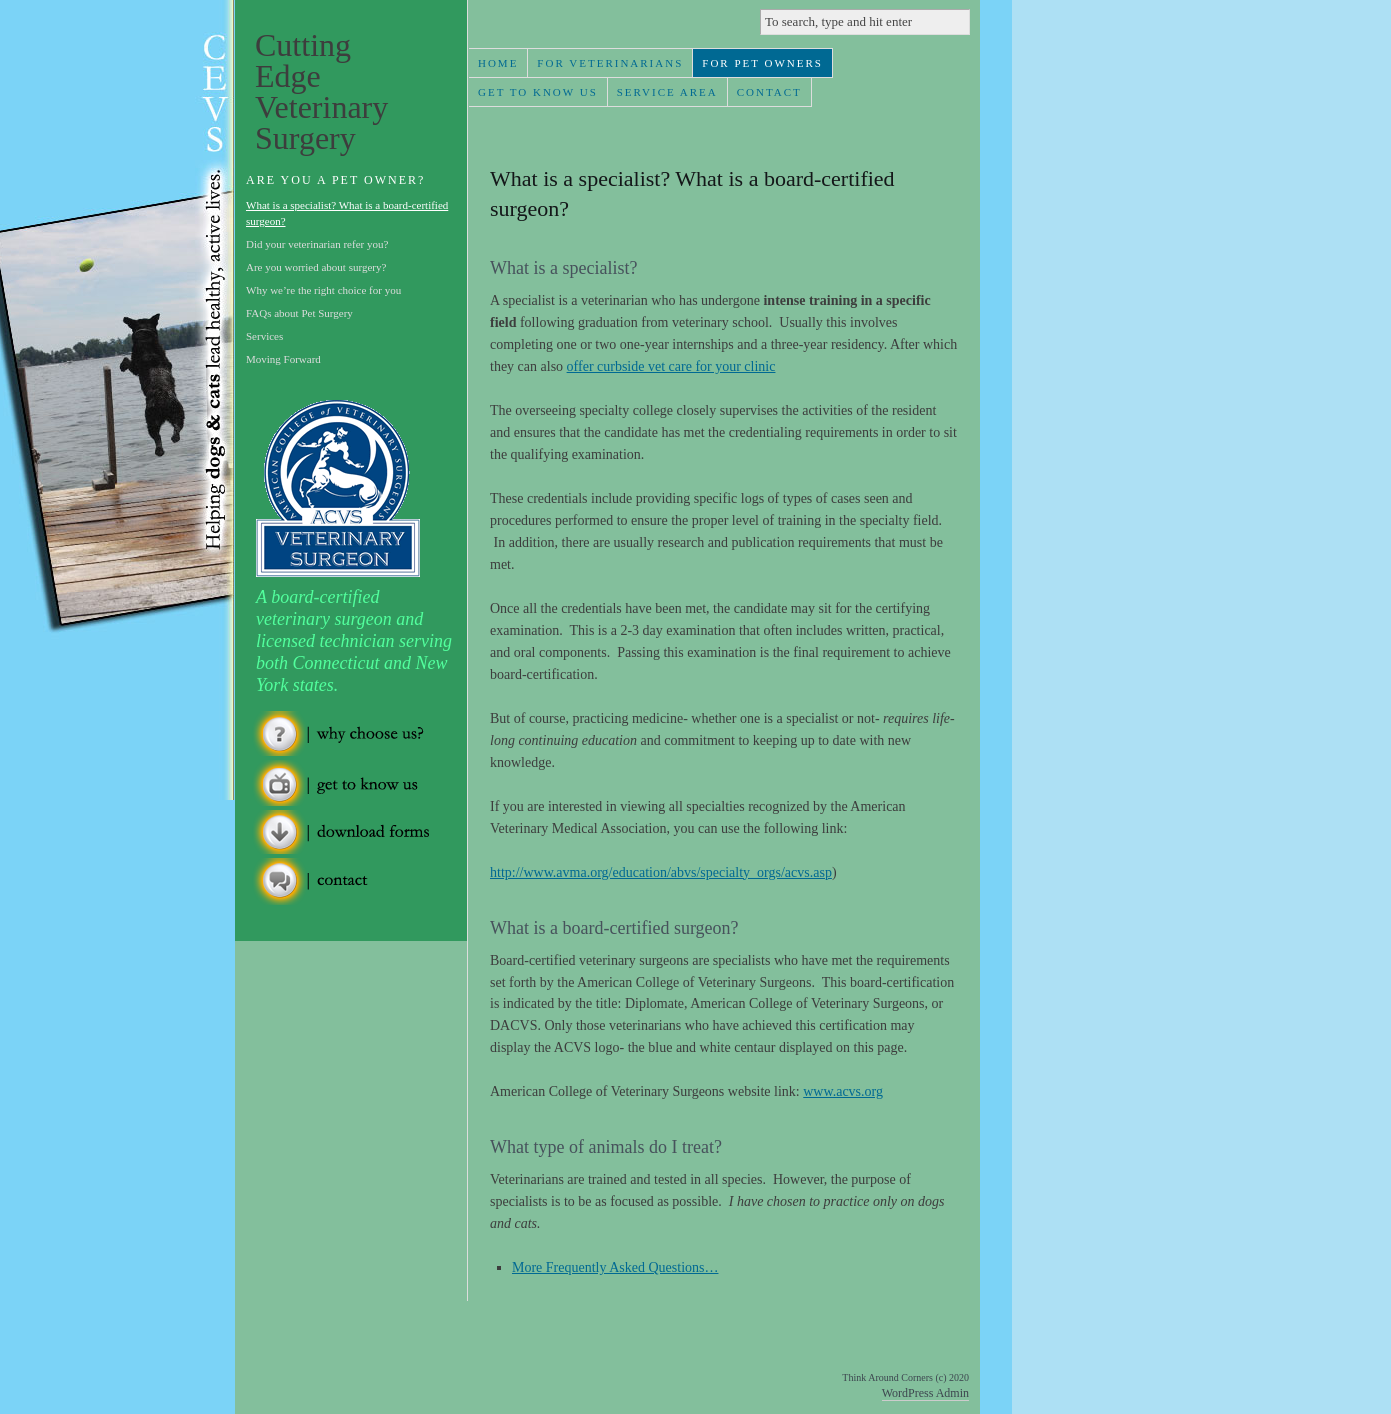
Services (264, 336)
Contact (769, 92)
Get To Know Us (538, 92)
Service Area (667, 92)
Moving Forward (283, 359)
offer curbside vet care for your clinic (671, 366)
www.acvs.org (843, 1091)
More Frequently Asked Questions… (615, 1267)
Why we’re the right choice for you (323, 290)
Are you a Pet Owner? (335, 180)
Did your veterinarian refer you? (317, 244)
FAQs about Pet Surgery (299, 313)
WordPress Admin (925, 1393)
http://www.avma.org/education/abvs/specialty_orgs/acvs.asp (661, 872)
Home (498, 63)
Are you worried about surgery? (316, 267)
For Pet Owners (762, 63)
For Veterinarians (610, 63)
